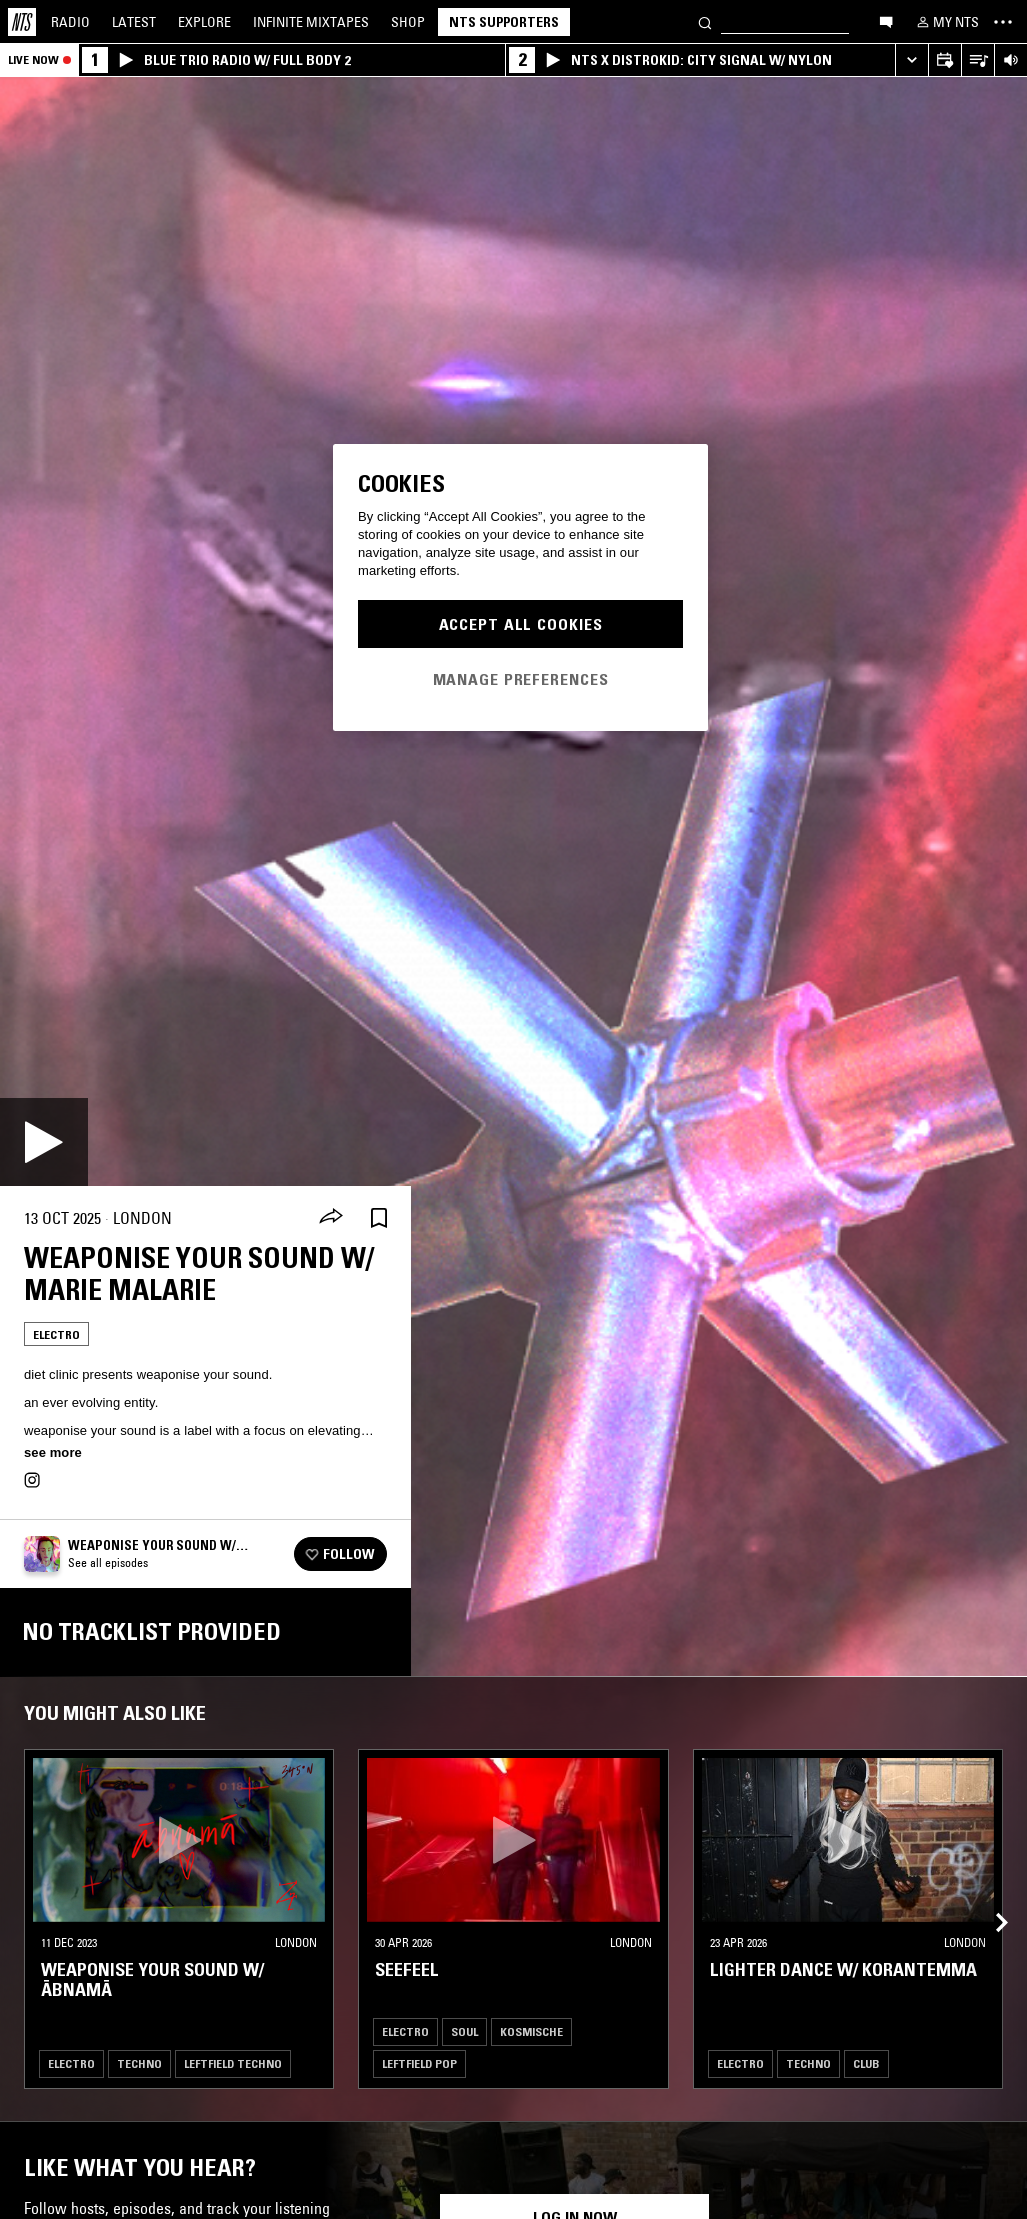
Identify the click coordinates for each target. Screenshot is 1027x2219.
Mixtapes (311, 22)
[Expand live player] (911, 60)
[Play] (44, 1142)
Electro (56, 1334)
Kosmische (531, 2031)
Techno (139, 2063)
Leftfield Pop (419, 2063)
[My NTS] (946, 22)
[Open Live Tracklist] (977, 60)
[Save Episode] (379, 1218)
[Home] (22, 22)
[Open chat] (886, 21)
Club (866, 2063)
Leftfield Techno (233, 2063)
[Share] (331, 1218)
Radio (70, 22)
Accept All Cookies (521, 624)
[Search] (705, 21)
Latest (134, 22)
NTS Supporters (504, 22)
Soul (464, 2031)
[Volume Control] (1010, 60)
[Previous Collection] (989, 1899)
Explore (204, 22)
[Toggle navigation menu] (1003, 22)
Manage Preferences (521, 679)
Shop (408, 22)
